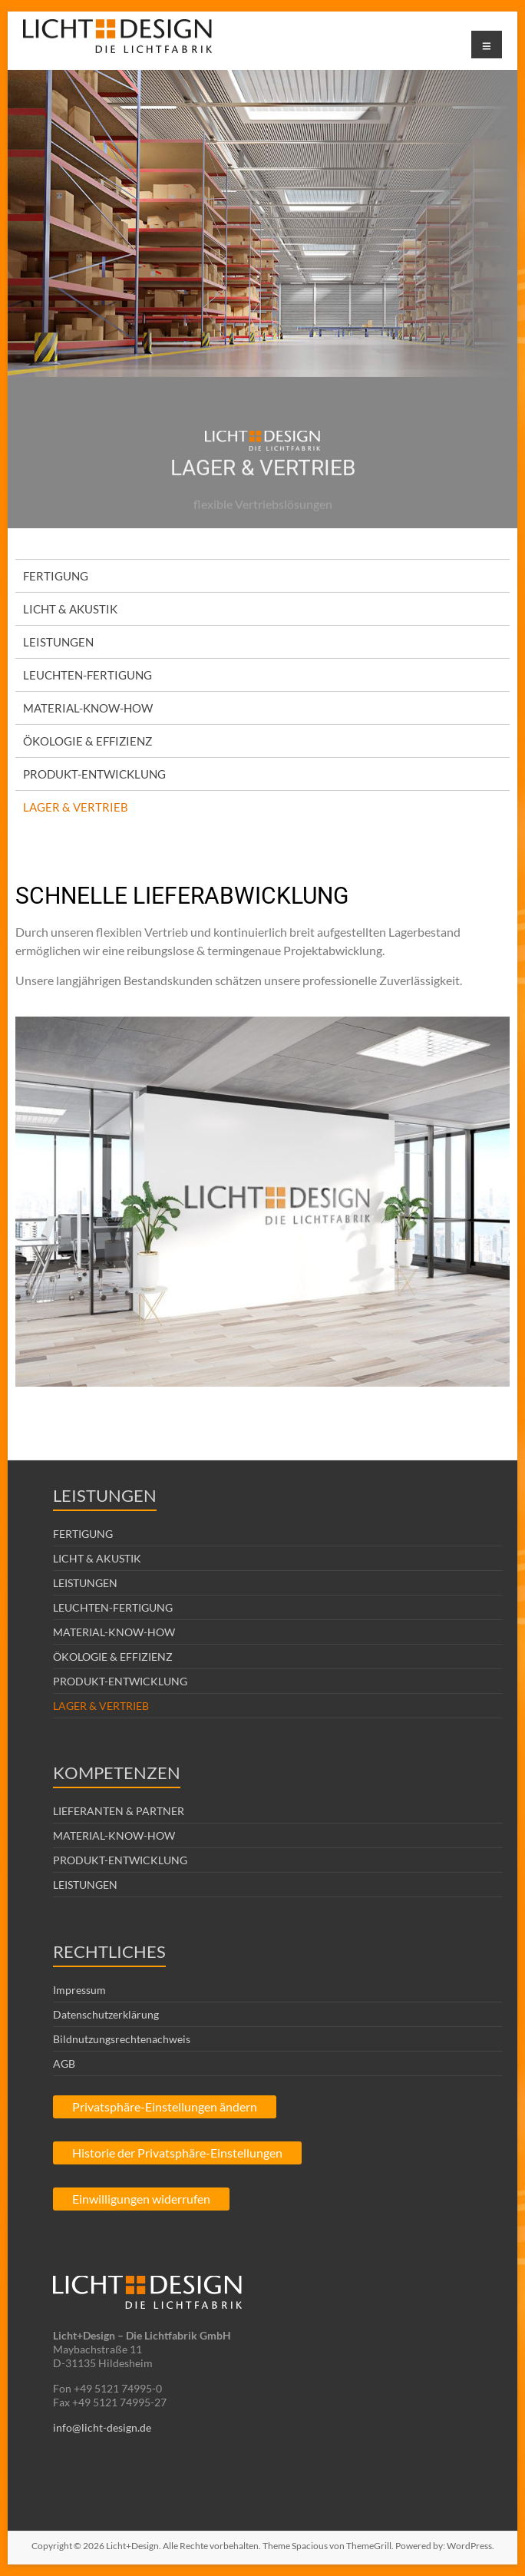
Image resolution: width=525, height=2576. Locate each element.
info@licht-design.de (102, 2427)
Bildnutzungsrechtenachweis (121, 2038)
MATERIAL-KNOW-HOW (88, 708)
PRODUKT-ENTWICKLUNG (94, 774)
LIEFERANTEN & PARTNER (118, 1810)
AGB (64, 2063)
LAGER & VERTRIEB (75, 807)
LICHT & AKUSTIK (70, 609)
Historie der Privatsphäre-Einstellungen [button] (177, 2152)
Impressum (79, 1989)
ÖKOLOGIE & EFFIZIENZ (87, 741)
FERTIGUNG (55, 576)
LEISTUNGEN (58, 642)
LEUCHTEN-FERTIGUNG (87, 675)
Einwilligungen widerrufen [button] (141, 2198)
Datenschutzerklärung (106, 2014)
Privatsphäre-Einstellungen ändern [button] (164, 2106)
